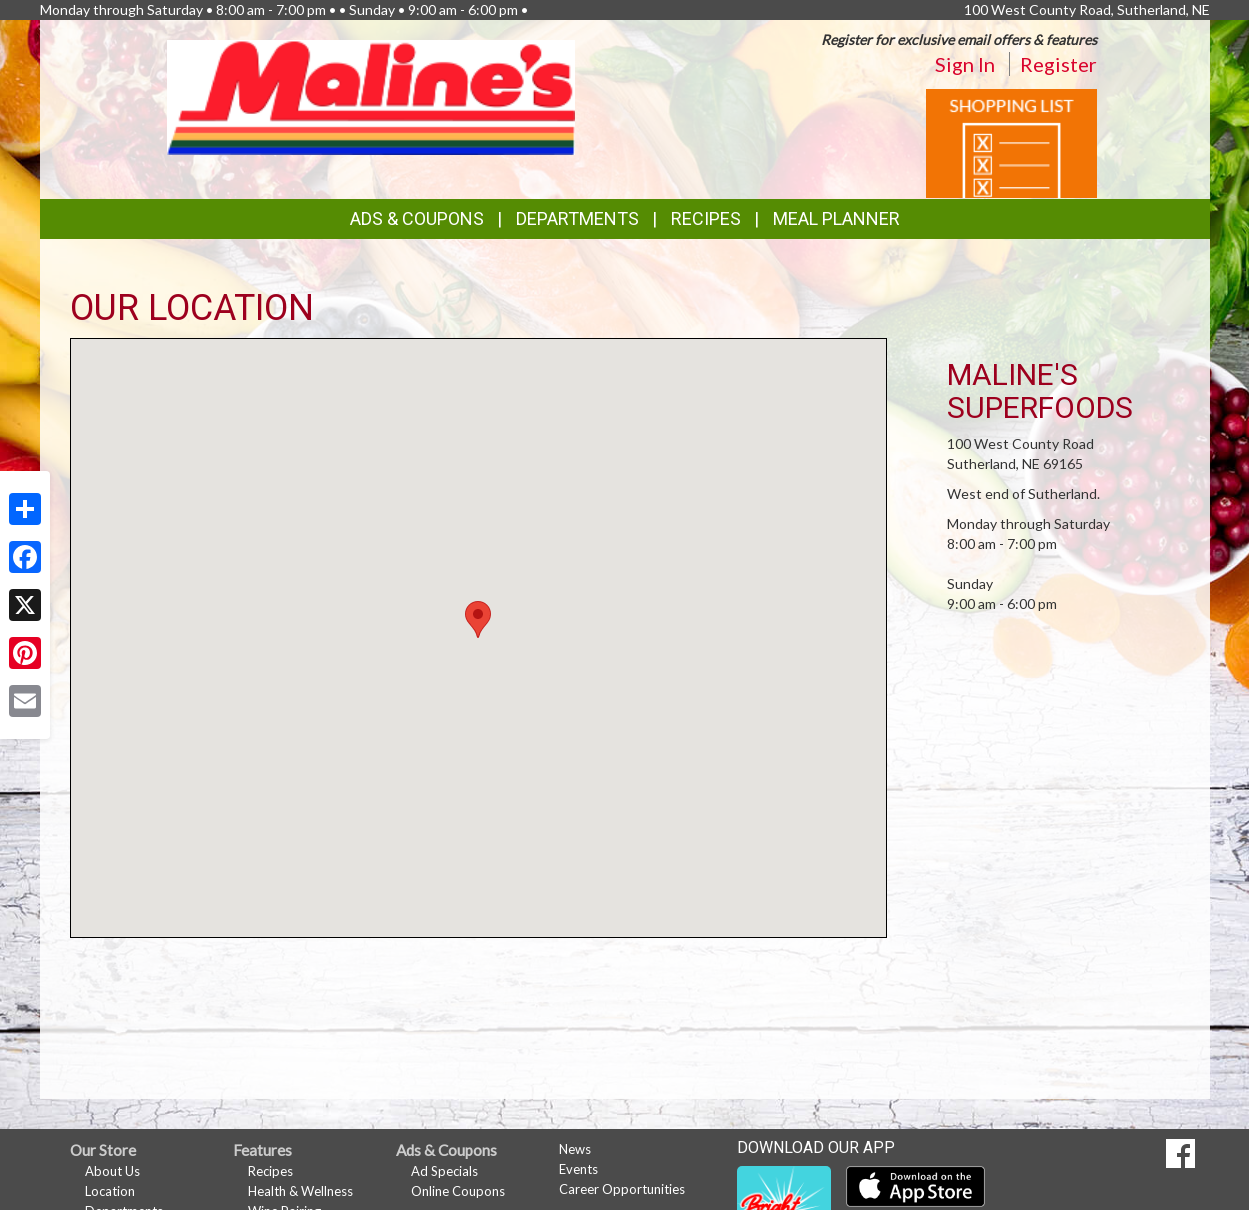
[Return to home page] (371, 95)
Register (1058, 64)
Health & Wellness (300, 1191)
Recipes (706, 218)
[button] (478, 619)
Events (578, 1169)
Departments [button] (577, 218)
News (575, 1149)
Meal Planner (836, 218)
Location (110, 1191)
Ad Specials (444, 1171)
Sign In (965, 64)
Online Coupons (458, 1191)
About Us (112, 1171)
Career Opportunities (622, 1189)
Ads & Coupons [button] (417, 218)
